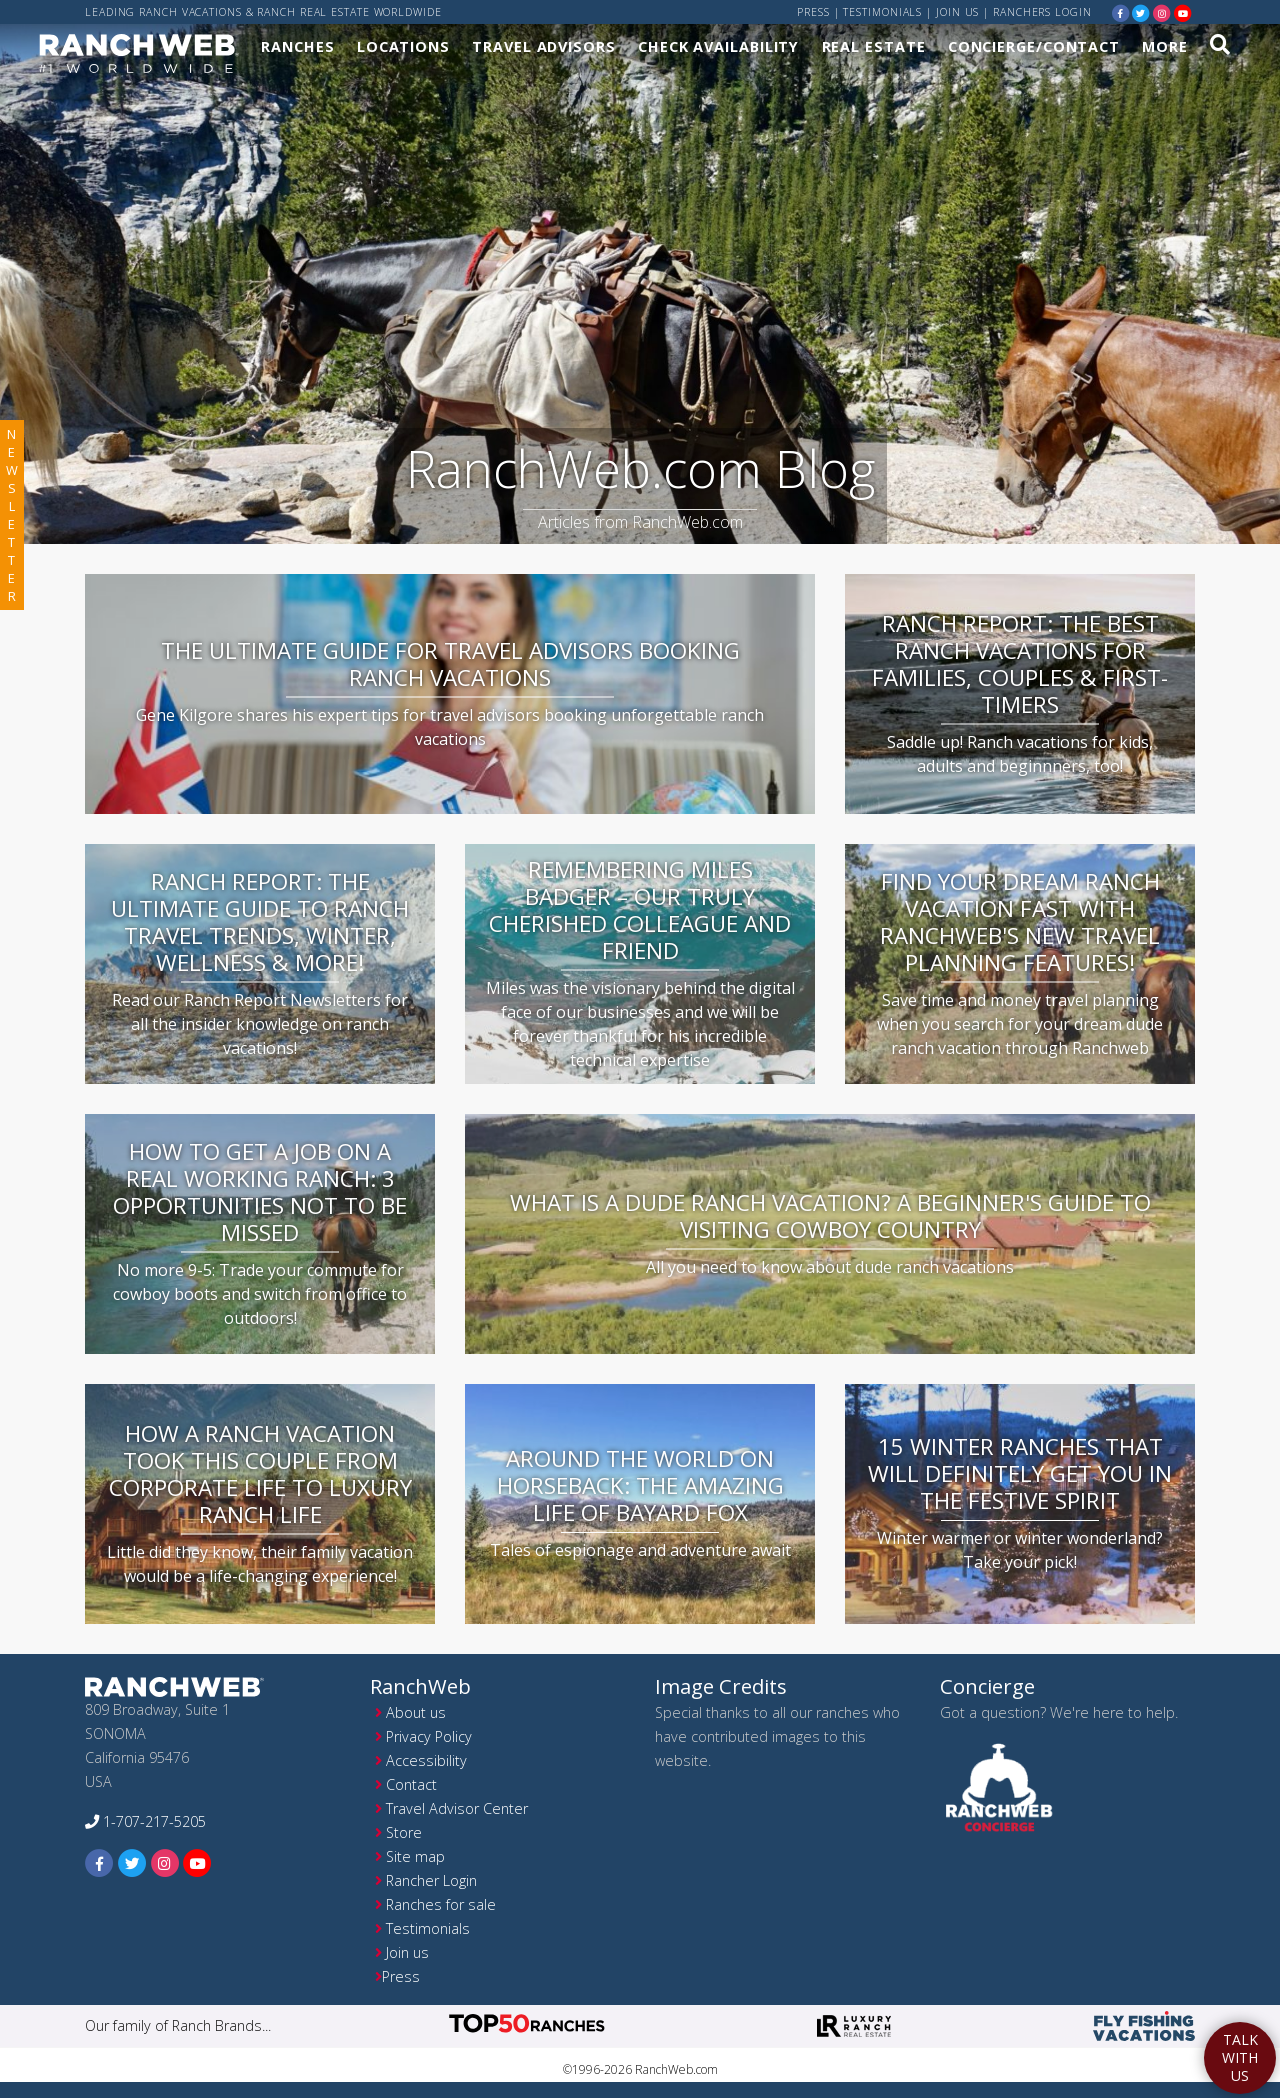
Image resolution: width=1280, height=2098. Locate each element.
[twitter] (1141, 12)
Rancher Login (431, 1880)
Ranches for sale (441, 1904)
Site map (415, 1856)
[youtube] (1183, 12)
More (1165, 46)
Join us (957, 12)
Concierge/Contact (1034, 46)
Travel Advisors (544, 46)
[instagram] (1162, 12)
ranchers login (1042, 12)
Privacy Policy (429, 1736)
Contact (411, 1784)
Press (813, 12)
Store (404, 1832)
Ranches (297, 46)
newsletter (12, 515)
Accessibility (426, 1760)
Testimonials (882, 12)
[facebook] (1121, 12)
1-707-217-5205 (145, 1821)
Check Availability (718, 46)
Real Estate (874, 46)
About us (416, 1712)
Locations (403, 46)
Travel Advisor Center (457, 1808)
